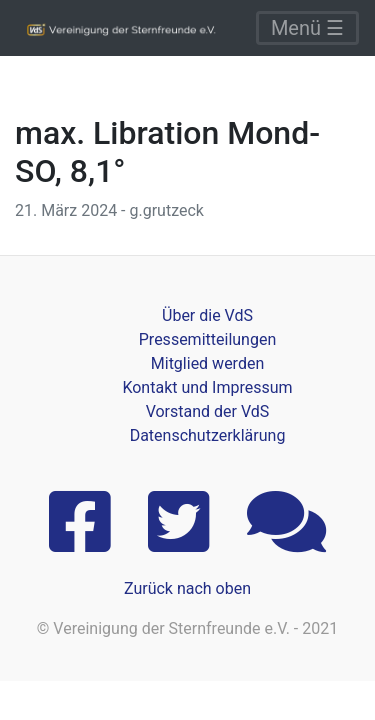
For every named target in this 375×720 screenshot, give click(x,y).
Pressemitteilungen (207, 339)
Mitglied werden (207, 363)
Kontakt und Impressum (207, 387)
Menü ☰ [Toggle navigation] (307, 28)
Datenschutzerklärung (208, 435)
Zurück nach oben (187, 588)
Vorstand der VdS (208, 411)
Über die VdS (207, 315)
